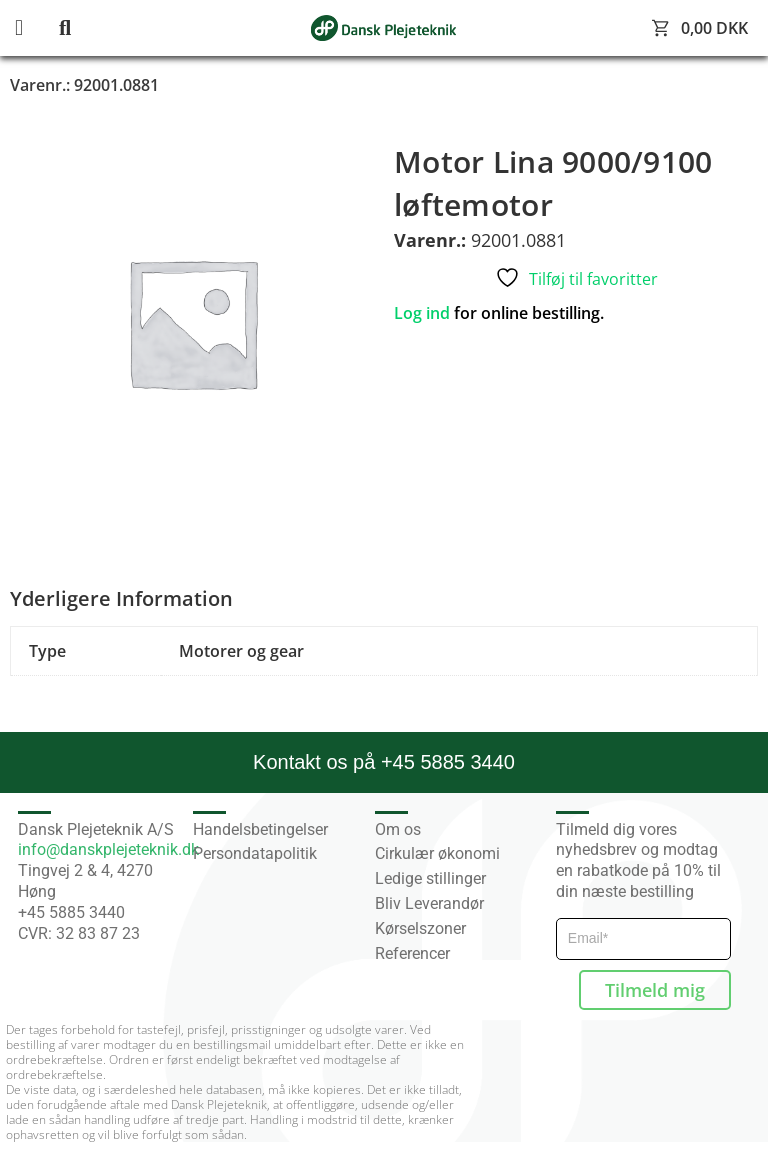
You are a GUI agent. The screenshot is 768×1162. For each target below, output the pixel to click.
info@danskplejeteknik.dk (108, 849)
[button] (35, 28)
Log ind (422, 313)
